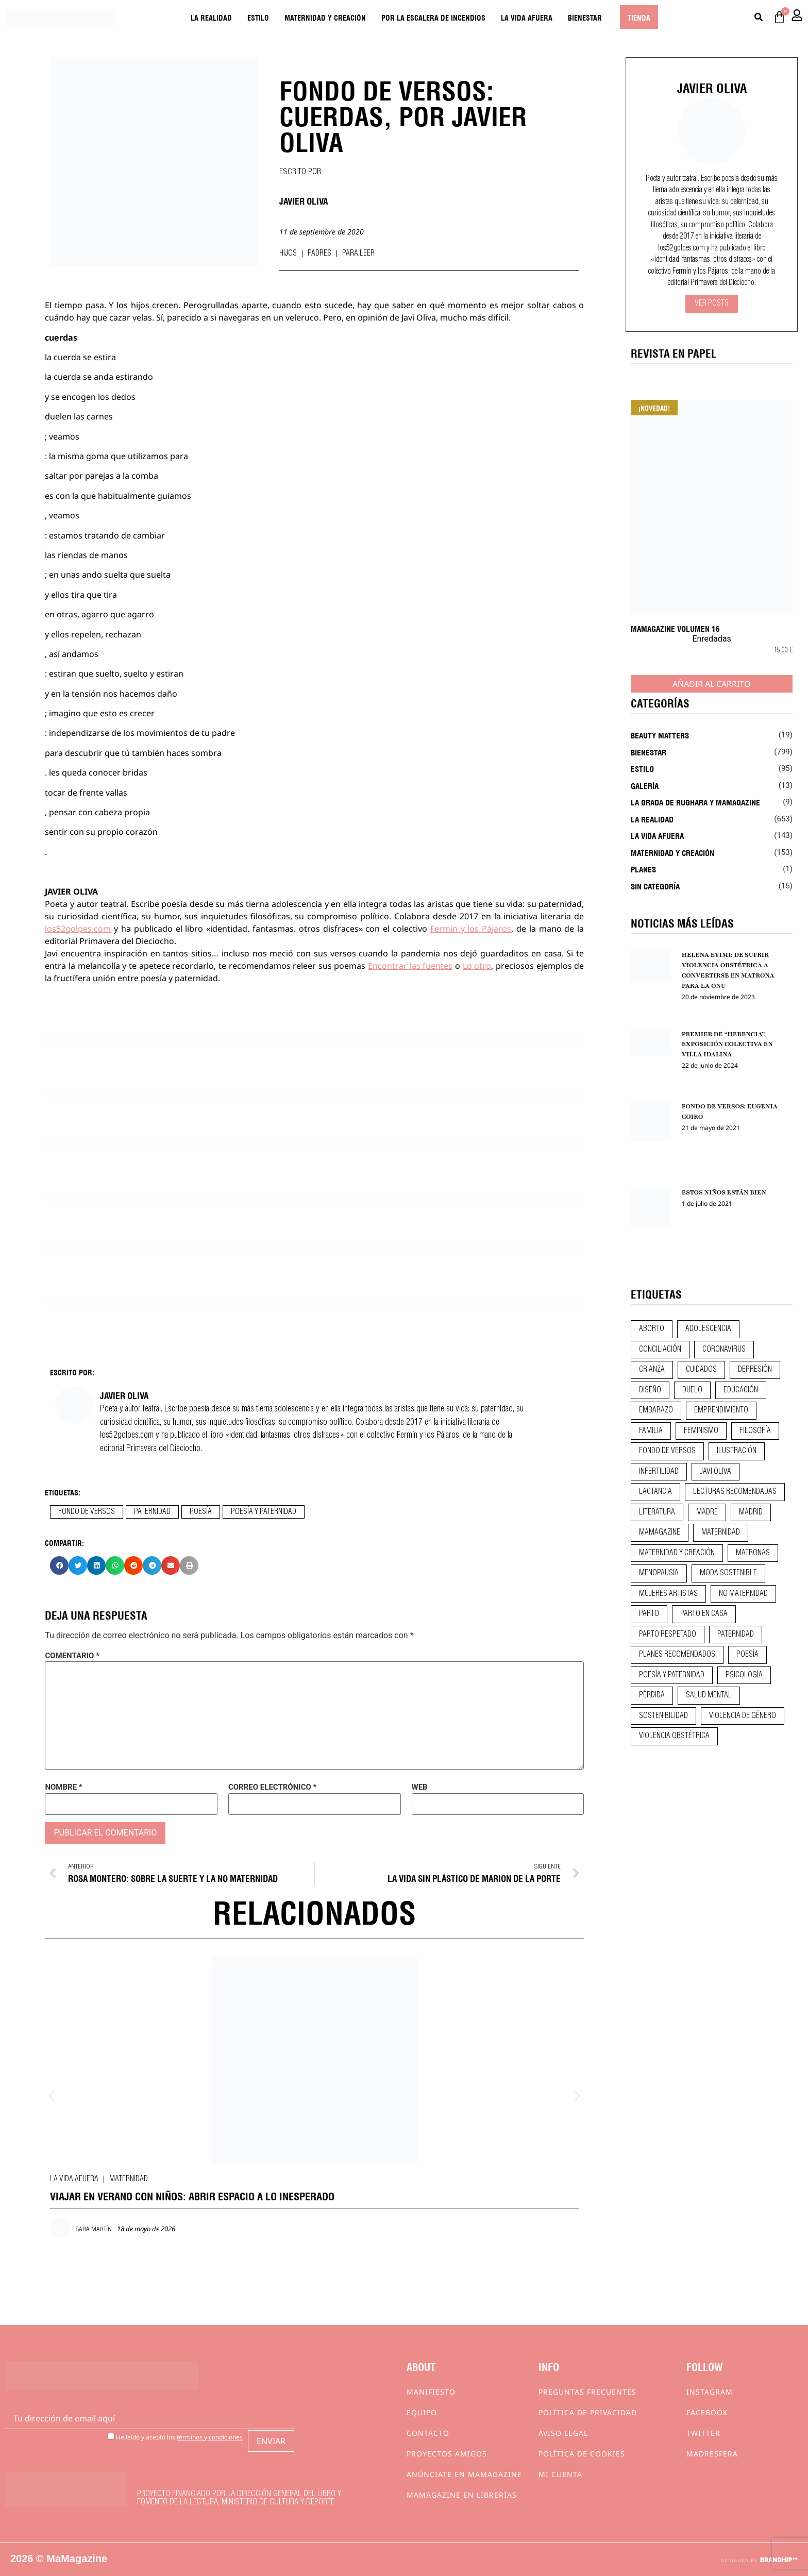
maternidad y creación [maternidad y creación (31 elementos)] (677, 1553)
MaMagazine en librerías (462, 2495)
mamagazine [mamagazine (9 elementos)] (659, 1532)
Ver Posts (712, 303)
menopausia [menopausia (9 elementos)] (659, 1573)
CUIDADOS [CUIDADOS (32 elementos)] (701, 1369)
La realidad (211, 17)
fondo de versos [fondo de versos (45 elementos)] (667, 1451)
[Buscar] (758, 17)
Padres (319, 253)
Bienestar (585, 17)
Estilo (258, 17)
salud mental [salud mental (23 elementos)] (709, 1695)
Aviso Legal (563, 2433)
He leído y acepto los (175, 2436)
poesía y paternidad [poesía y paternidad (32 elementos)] (671, 1675)
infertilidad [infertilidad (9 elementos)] (659, 1471)
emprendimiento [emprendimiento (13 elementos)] (721, 1410)
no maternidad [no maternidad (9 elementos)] (743, 1593)
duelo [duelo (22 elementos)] (692, 1390)
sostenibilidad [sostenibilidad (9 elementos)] (663, 1716)
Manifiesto (431, 2392)
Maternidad (128, 2179)
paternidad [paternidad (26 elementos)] (735, 1634)
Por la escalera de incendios (433, 17)
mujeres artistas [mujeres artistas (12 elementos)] (668, 1593)
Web (420, 1787)
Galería (645, 785)
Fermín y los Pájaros (470, 928)
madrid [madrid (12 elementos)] (751, 1512)
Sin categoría (655, 886)
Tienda (639, 17)
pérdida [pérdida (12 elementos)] (652, 1695)
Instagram (709, 2392)
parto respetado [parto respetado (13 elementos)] (667, 1634)
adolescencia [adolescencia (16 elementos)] (708, 1329)
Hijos (288, 253)
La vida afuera (526, 17)
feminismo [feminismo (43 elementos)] (701, 1431)
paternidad (152, 1512)
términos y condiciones (210, 2437)
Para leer (358, 253)
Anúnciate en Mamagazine (464, 2474)
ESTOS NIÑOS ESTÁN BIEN (724, 1192)
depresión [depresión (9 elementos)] (755, 1369)
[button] (59, 1565)
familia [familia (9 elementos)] (651, 1431)
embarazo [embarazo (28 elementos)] (656, 1410)
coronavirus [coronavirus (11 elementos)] (724, 1349)
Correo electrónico (272, 1787)
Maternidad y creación (325, 17)
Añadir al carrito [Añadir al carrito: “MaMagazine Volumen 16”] (711, 683)
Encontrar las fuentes (410, 965)
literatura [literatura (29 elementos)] (657, 1512)
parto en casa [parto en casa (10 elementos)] (704, 1614)
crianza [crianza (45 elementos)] (652, 1369)
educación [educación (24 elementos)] (740, 1390)
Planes (643, 869)
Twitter (703, 2433)
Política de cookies (581, 2454)
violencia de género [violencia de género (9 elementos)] (742, 1716)
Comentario (72, 1656)
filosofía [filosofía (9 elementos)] (755, 1431)
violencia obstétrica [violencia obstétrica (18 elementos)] (674, 1736)
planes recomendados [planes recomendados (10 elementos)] (677, 1654)
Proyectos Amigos (447, 2454)
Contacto (428, 2433)
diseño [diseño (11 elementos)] (650, 1390)
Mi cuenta (560, 2474)
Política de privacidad (587, 2412)
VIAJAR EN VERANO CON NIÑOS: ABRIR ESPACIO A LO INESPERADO (192, 2195)
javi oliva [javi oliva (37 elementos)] (715, 1471)
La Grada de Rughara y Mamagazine (695, 802)
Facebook (707, 2412)
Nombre (63, 1787)
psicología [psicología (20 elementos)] (744, 1675)
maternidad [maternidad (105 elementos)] (720, 1532)
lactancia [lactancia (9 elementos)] (655, 1491)
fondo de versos (86, 1512)
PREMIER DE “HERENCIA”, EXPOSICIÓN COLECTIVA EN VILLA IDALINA (727, 1044)
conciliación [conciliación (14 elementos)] (660, 1349)
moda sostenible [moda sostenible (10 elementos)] (728, 1573)
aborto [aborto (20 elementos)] (651, 1329)
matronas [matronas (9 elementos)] (753, 1553)
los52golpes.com (78, 928)
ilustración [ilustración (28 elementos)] (736, 1451)
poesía (201, 1512)
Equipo (422, 2412)
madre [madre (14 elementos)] (707, 1512)
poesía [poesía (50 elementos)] (747, 1654)
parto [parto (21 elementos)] (649, 1614)
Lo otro (477, 965)
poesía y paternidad (263, 1512)
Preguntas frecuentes (587, 2392)
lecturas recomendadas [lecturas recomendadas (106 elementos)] (735, 1491)
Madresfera (712, 2454)
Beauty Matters (660, 735)
